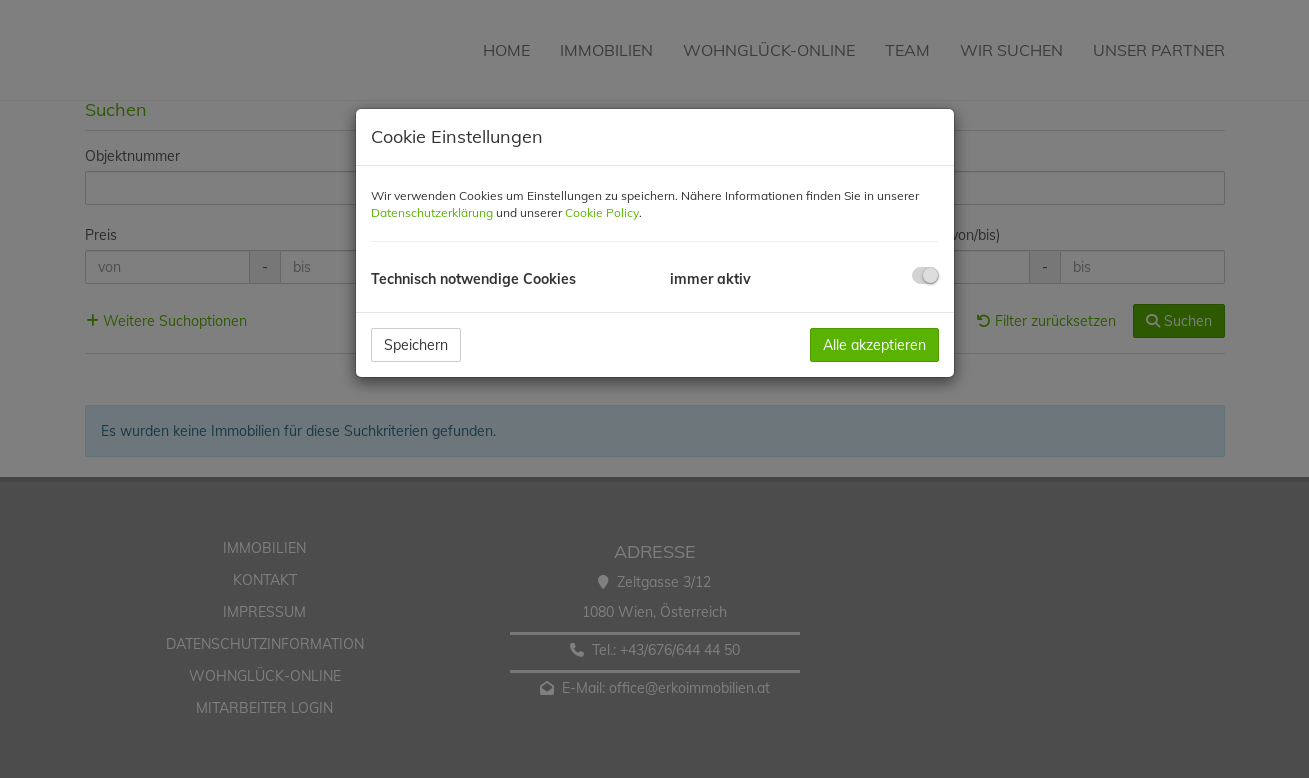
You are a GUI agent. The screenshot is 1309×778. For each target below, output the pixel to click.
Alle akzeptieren (874, 345)
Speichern (416, 345)
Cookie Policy (602, 212)
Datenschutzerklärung (432, 212)
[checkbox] (925, 275)
